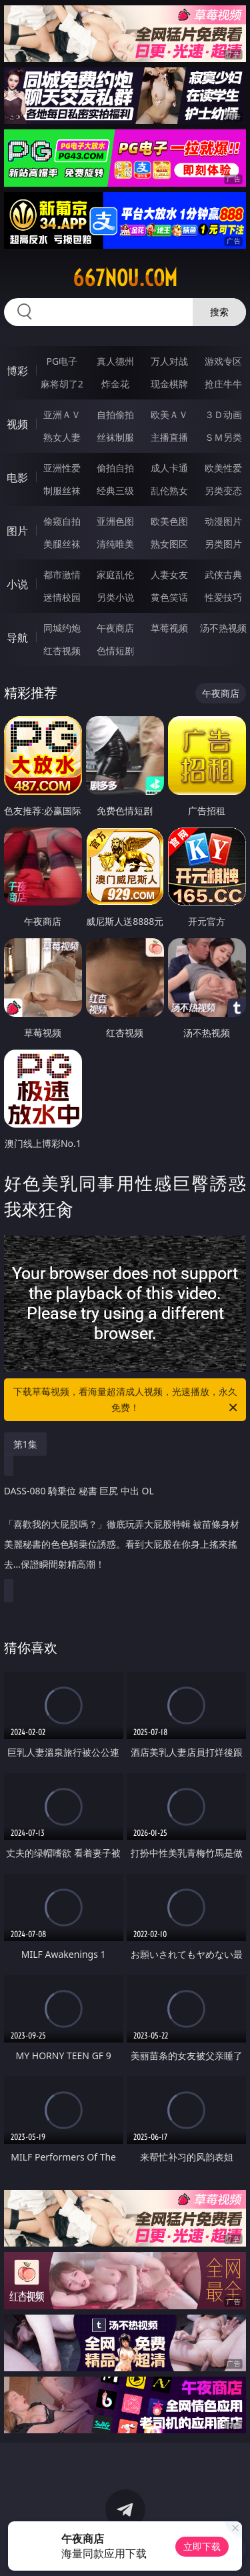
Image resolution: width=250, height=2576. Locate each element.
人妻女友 (169, 574)
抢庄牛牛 (223, 383)
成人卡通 (169, 467)
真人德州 (115, 361)
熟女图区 (169, 543)
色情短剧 (115, 650)
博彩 (17, 370)
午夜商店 (115, 627)
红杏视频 (62, 650)
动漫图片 (223, 521)
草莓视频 (169, 627)
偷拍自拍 (115, 467)
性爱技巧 (223, 597)
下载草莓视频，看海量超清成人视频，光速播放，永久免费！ (126, 1400)
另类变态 (223, 490)
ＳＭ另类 (223, 437)
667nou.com (125, 278)
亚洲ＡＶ (62, 414)
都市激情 (62, 574)
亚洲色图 (115, 521)
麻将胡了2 (62, 383)
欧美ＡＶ (169, 414)
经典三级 (115, 490)
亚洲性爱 (62, 467)
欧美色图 (169, 521)
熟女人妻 (62, 437)
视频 (17, 424)
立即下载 (202, 2546)
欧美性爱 (223, 467)
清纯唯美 (115, 543)
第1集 (25, 1444)
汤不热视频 (223, 627)
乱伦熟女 (169, 490)
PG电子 (61, 361)
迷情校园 (62, 597)
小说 (17, 584)
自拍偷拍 (115, 414)
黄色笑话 (169, 597)
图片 (17, 530)
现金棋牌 (169, 383)
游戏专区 (223, 361)
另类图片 (223, 543)
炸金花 (115, 383)
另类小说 (115, 597)
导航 (17, 637)
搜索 (219, 311)
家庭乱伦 (115, 574)
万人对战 (169, 361)
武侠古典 (223, 574)
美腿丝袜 (62, 543)
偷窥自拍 (62, 521)
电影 (17, 477)
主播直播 (169, 437)
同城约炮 (62, 627)
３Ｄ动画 (223, 414)
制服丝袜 (62, 490)
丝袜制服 (115, 437)
